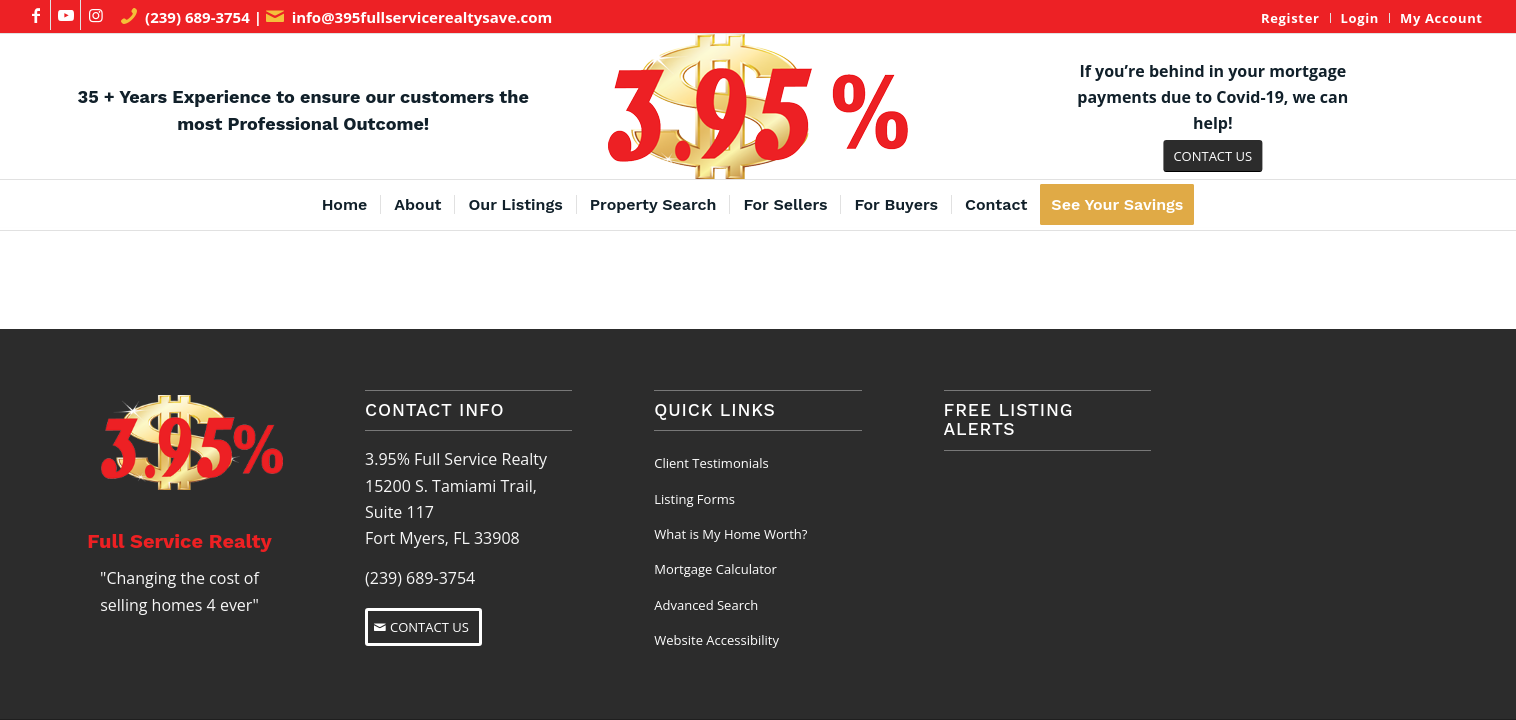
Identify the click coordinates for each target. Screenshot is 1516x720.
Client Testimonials (711, 463)
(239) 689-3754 (197, 17)
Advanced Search (706, 605)
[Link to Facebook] (35, 15)
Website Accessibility (716, 640)
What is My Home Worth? (730, 534)
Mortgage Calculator (715, 569)
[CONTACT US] (1212, 156)
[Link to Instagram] (96, 15)
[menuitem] (1290, 18)
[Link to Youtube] (65, 15)
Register (1290, 18)
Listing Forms (694, 499)
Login (1360, 18)
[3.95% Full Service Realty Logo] (758, 106)
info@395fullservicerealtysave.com (422, 17)
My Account (1441, 18)
